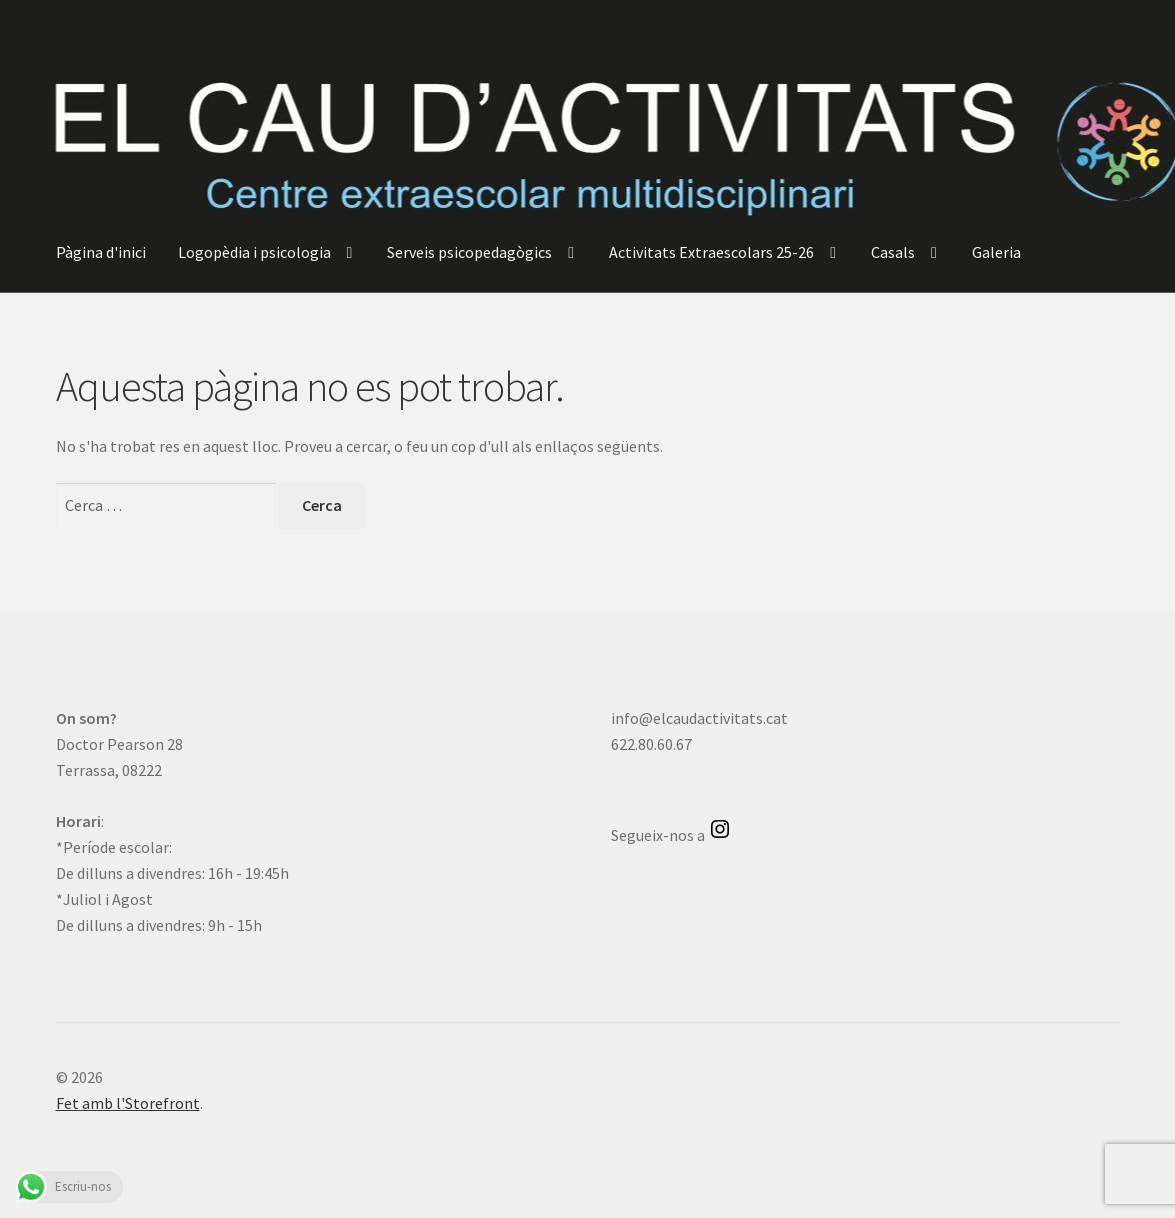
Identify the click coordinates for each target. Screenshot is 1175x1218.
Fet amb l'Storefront (128, 1103)
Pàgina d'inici (101, 252)
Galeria (996, 252)
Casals (893, 252)
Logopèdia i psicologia (254, 252)
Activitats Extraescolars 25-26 (711, 252)
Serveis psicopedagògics (469, 252)
